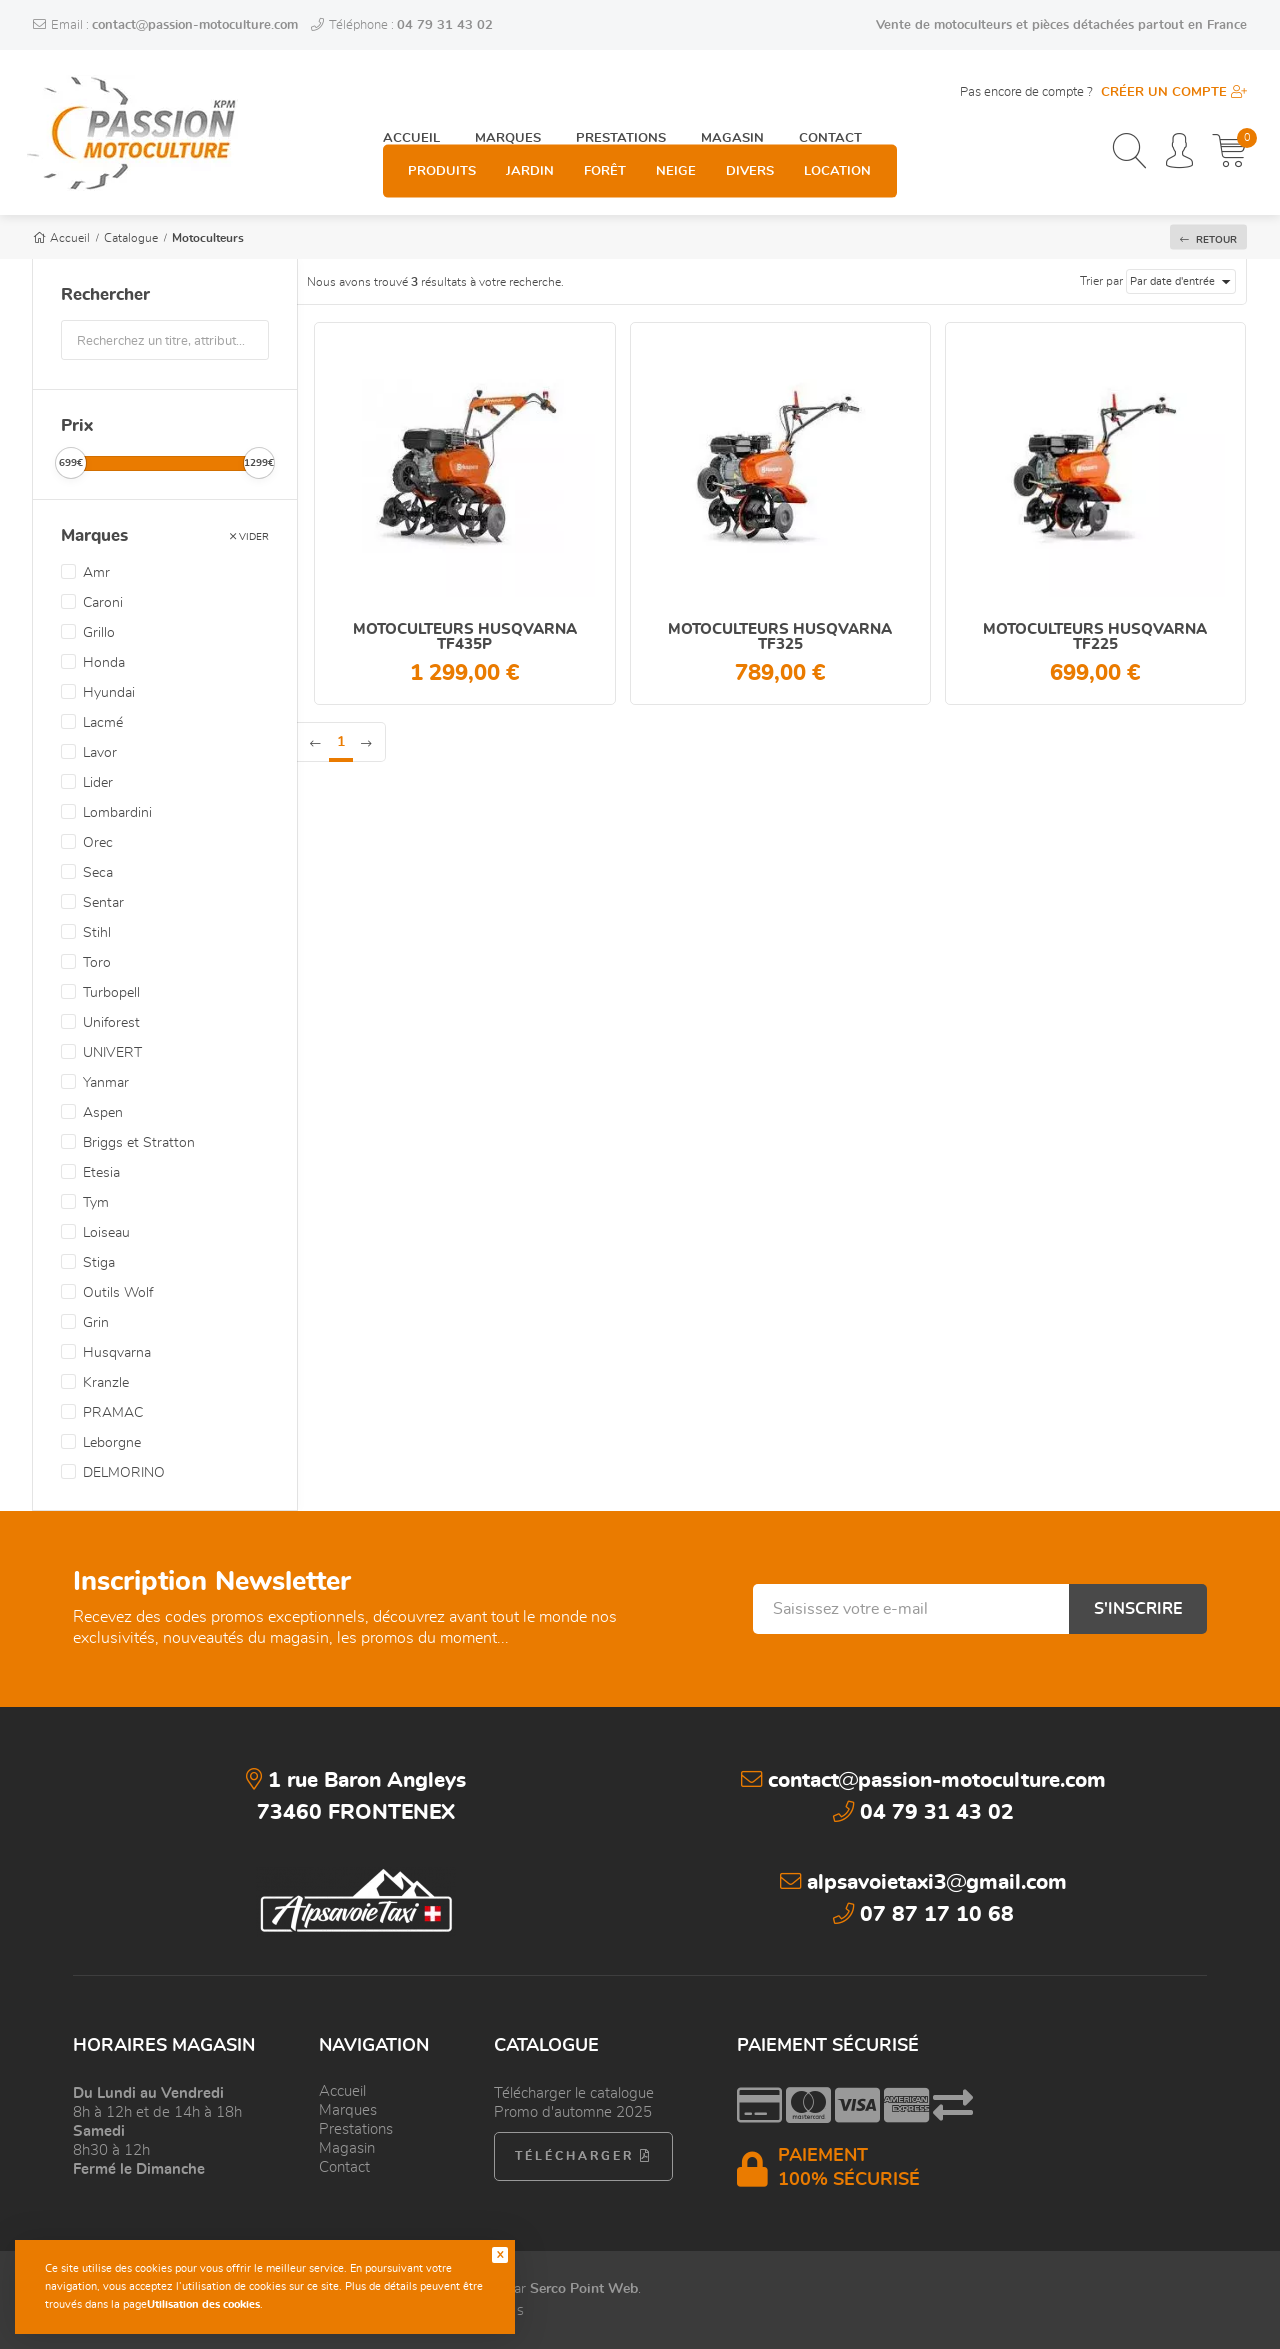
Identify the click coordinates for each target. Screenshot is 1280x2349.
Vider (249, 531)
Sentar (103, 903)
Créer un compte (1174, 92)
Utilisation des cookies (203, 2304)
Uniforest (111, 1023)
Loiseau (106, 1233)
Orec (98, 843)
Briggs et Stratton (139, 1143)
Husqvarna (117, 1353)
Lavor (100, 753)
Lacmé (103, 723)
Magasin (732, 91)
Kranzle (106, 1383)
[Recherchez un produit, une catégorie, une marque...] (1129, 153)
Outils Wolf (118, 1293)
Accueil (411, 91)
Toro (97, 963)
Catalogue (131, 238)
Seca (98, 873)
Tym (96, 1203)
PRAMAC (113, 1413)
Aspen (103, 1113)
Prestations (621, 91)
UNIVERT (112, 1053)
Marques (508, 91)
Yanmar (106, 1083)
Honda (104, 663)
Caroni (103, 603)
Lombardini (117, 813)
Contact (830, 91)
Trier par (1101, 281)
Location (837, 153)
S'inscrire (1138, 1609)
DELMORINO (124, 1473)
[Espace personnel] (1179, 153)
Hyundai (109, 693)
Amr (96, 573)
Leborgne (112, 1443)
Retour (1208, 238)
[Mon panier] (1229, 153)
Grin (96, 1323)
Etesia (101, 1173)
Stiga (99, 1263)
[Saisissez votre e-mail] (911, 1609)
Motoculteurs (208, 238)
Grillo (99, 633)
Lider (98, 783)
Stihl (97, 933)
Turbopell (111, 993)
